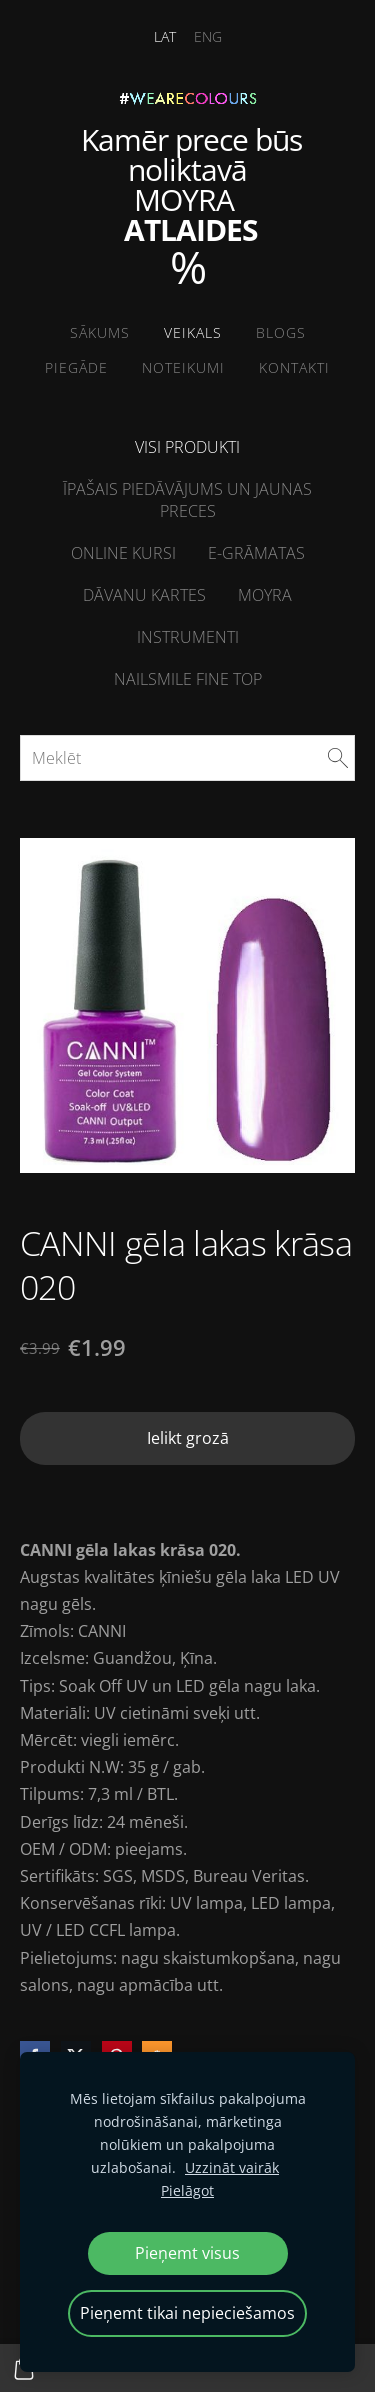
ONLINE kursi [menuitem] (123, 553)
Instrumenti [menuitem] (188, 637)
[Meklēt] (187, 758)
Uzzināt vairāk (232, 2167)
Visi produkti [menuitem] (187, 447)
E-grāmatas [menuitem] (256, 553)
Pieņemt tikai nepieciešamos (187, 2313)
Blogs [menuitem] (281, 332)
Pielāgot (187, 2190)
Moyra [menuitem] (265, 595)
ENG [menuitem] (208, 36)
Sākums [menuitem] (100, 332)
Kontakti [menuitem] (294, 367)
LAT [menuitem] (165, 36)
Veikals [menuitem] (193, 332)
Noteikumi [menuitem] (183, 367)
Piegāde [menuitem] (76, 367)
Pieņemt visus (187, 2253)
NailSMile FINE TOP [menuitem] (188, 679)
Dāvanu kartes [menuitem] (144, 595)
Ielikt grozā (188, 1438)
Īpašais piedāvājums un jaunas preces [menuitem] (187, 500)
